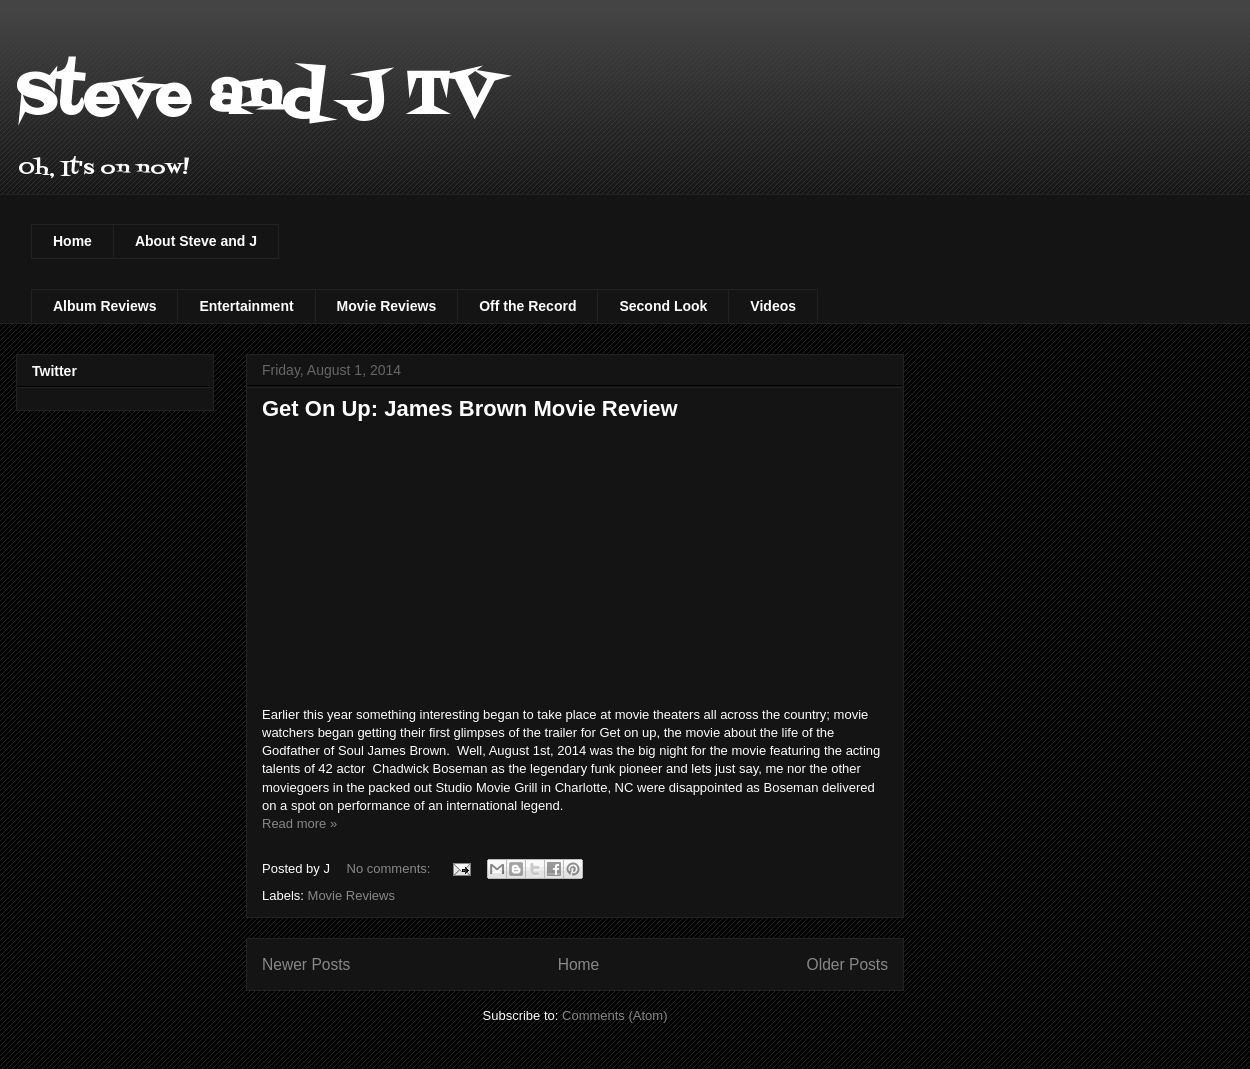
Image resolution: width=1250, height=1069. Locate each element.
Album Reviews (104, 306)
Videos (773, 306)
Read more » (299, 823)
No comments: (390, 868)
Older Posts (847, 964)
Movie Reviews (387, 306)
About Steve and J (196, 241)
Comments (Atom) (614, 1015)
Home (72, 241)
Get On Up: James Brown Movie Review (470, 408)
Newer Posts (306, 964)
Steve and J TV (256, 97)
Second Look (663, 306)
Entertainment (246, 306)
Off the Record (527, 306)
